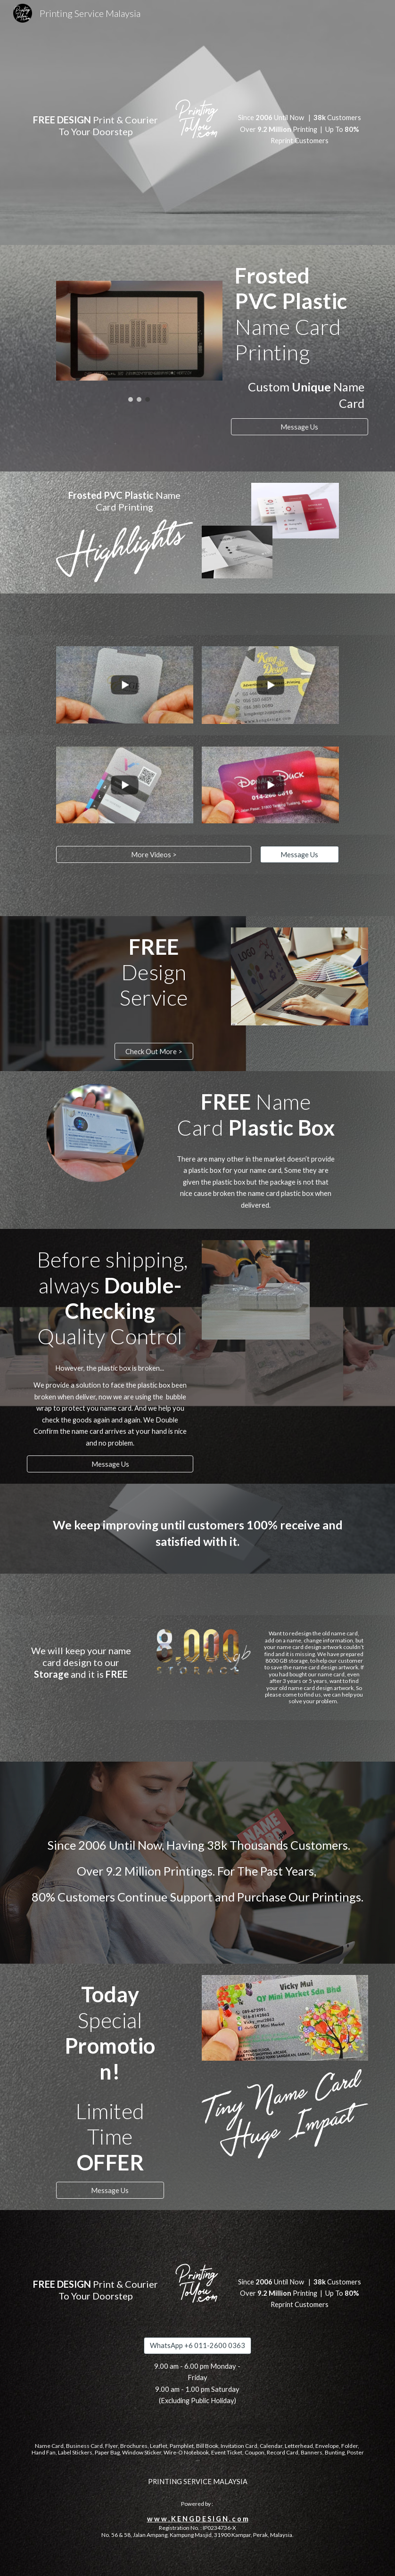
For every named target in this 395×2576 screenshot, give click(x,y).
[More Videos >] (154, 854)
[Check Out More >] (154, 1051)
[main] (95, 117)
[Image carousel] (139, 341)
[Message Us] (299, 427)
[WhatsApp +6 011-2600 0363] (197, 2346)
